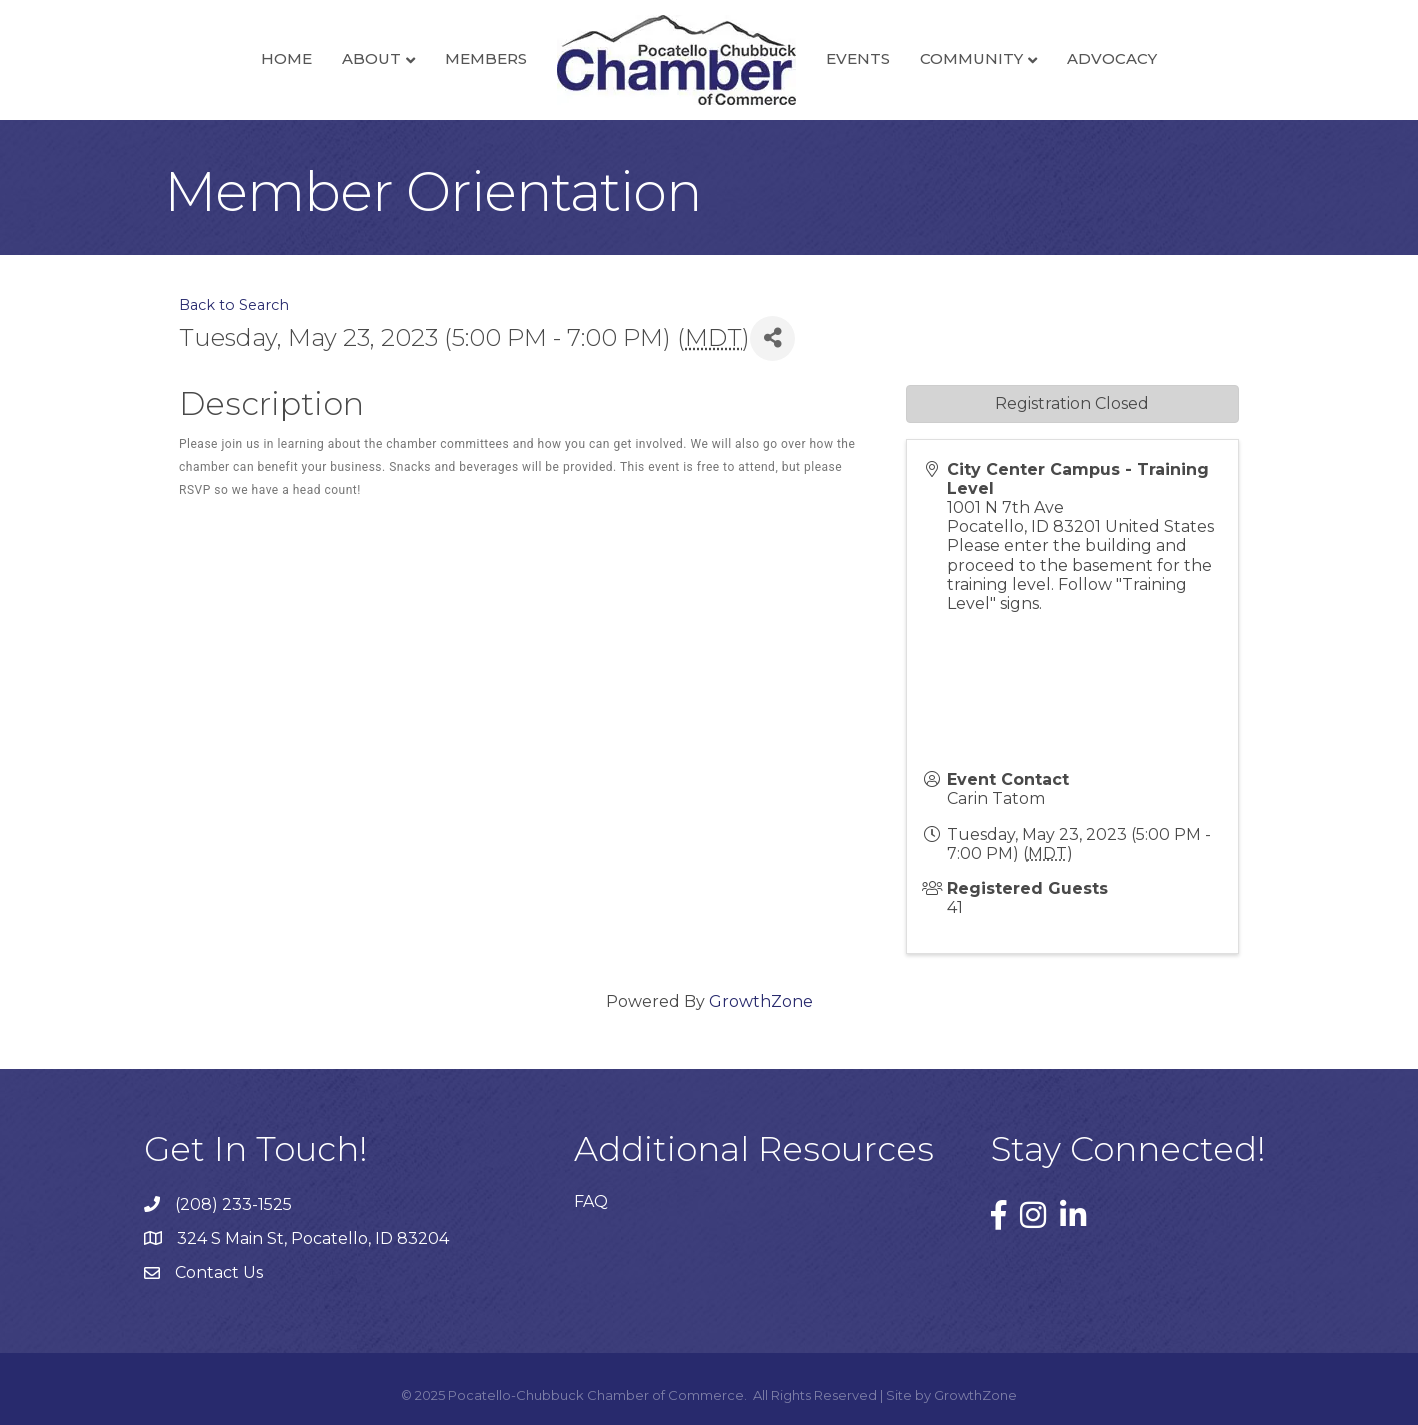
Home (286, 58)
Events (858, 58)
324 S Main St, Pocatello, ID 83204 (313, 1238)
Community (971, 58)
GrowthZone (761, 1001)
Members (486, 58)
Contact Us (219, 1272)
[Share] (772, 338)
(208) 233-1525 (233, 1204)
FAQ (591, 1201)
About (371, 58)
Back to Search (234, 305)
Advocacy (1112, 58)
